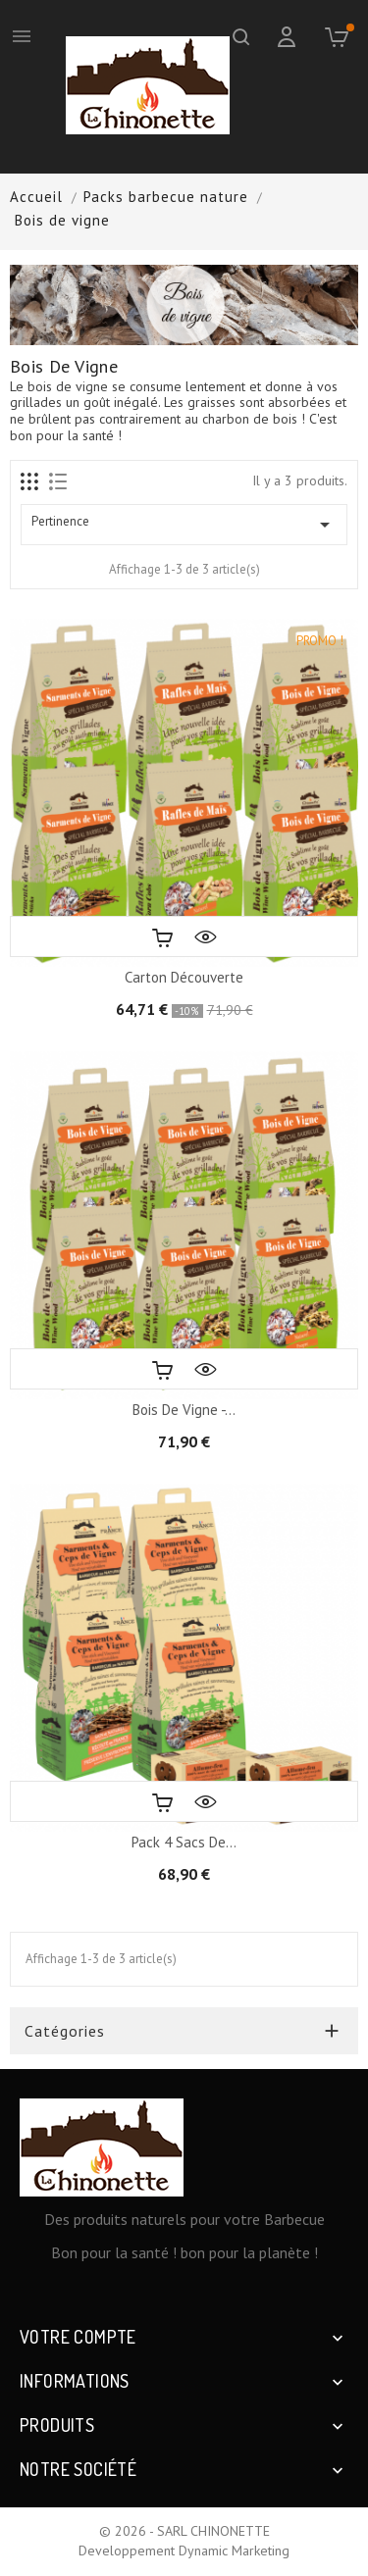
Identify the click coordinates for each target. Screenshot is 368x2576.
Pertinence (184, 524)
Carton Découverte (184, 977)
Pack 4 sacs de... (184, 1842)
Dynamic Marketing (234, 2550)
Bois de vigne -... (184, 1409)
